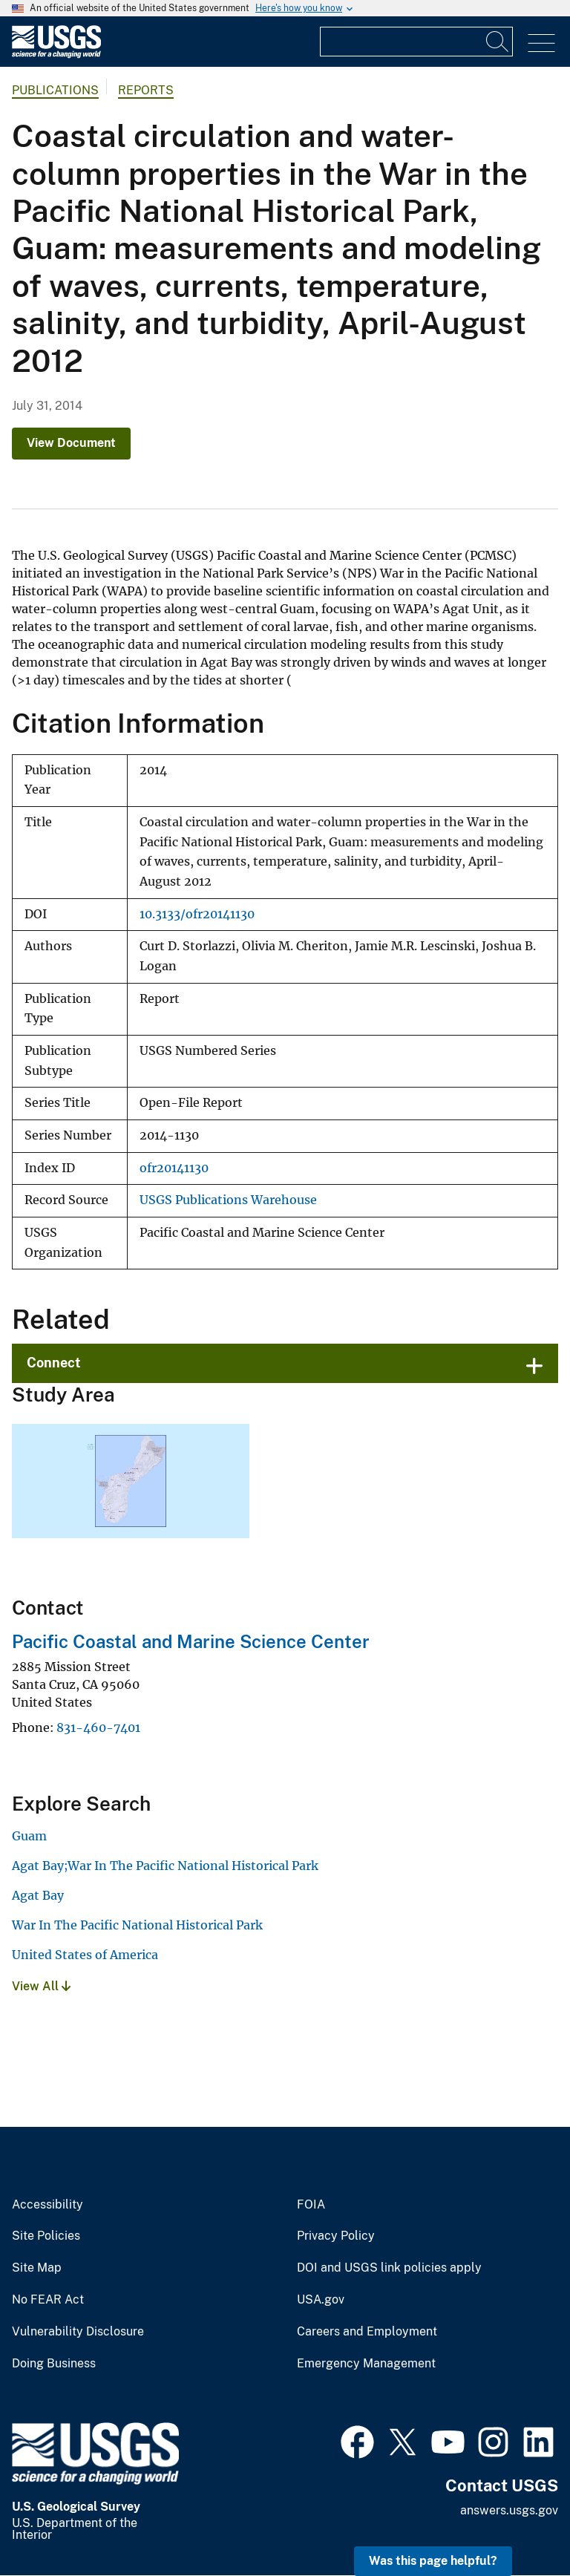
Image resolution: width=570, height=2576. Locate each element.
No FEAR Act (48, 2300)
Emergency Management (366, 2363)
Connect (54, 1362)
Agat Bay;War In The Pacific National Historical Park (165, 1865)
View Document (71, 443)
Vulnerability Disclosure (78, 2331)
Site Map (37, 2268)
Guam (29, 1835)
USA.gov (320, 2300)
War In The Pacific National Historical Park (137, 1925)
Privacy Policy (336, 2236)
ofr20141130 (174, 1168)
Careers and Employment (367, 2331)
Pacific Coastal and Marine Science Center (191, 1641)
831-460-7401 (98, 1727)
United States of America (85, 1954)
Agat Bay (38, 1895)
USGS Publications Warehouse (228, 1200)
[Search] (498, 41)
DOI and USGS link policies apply (389, 2268)
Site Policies (46, 2236)
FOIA (311, 2204)
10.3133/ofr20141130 (197, 914)
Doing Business (54, 2363)
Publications (55, 90)
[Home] (56, 55)
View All (41, 1986)
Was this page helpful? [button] (433, 2561)
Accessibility (47, 2204)
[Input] (416, 41)
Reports (146, 90)
